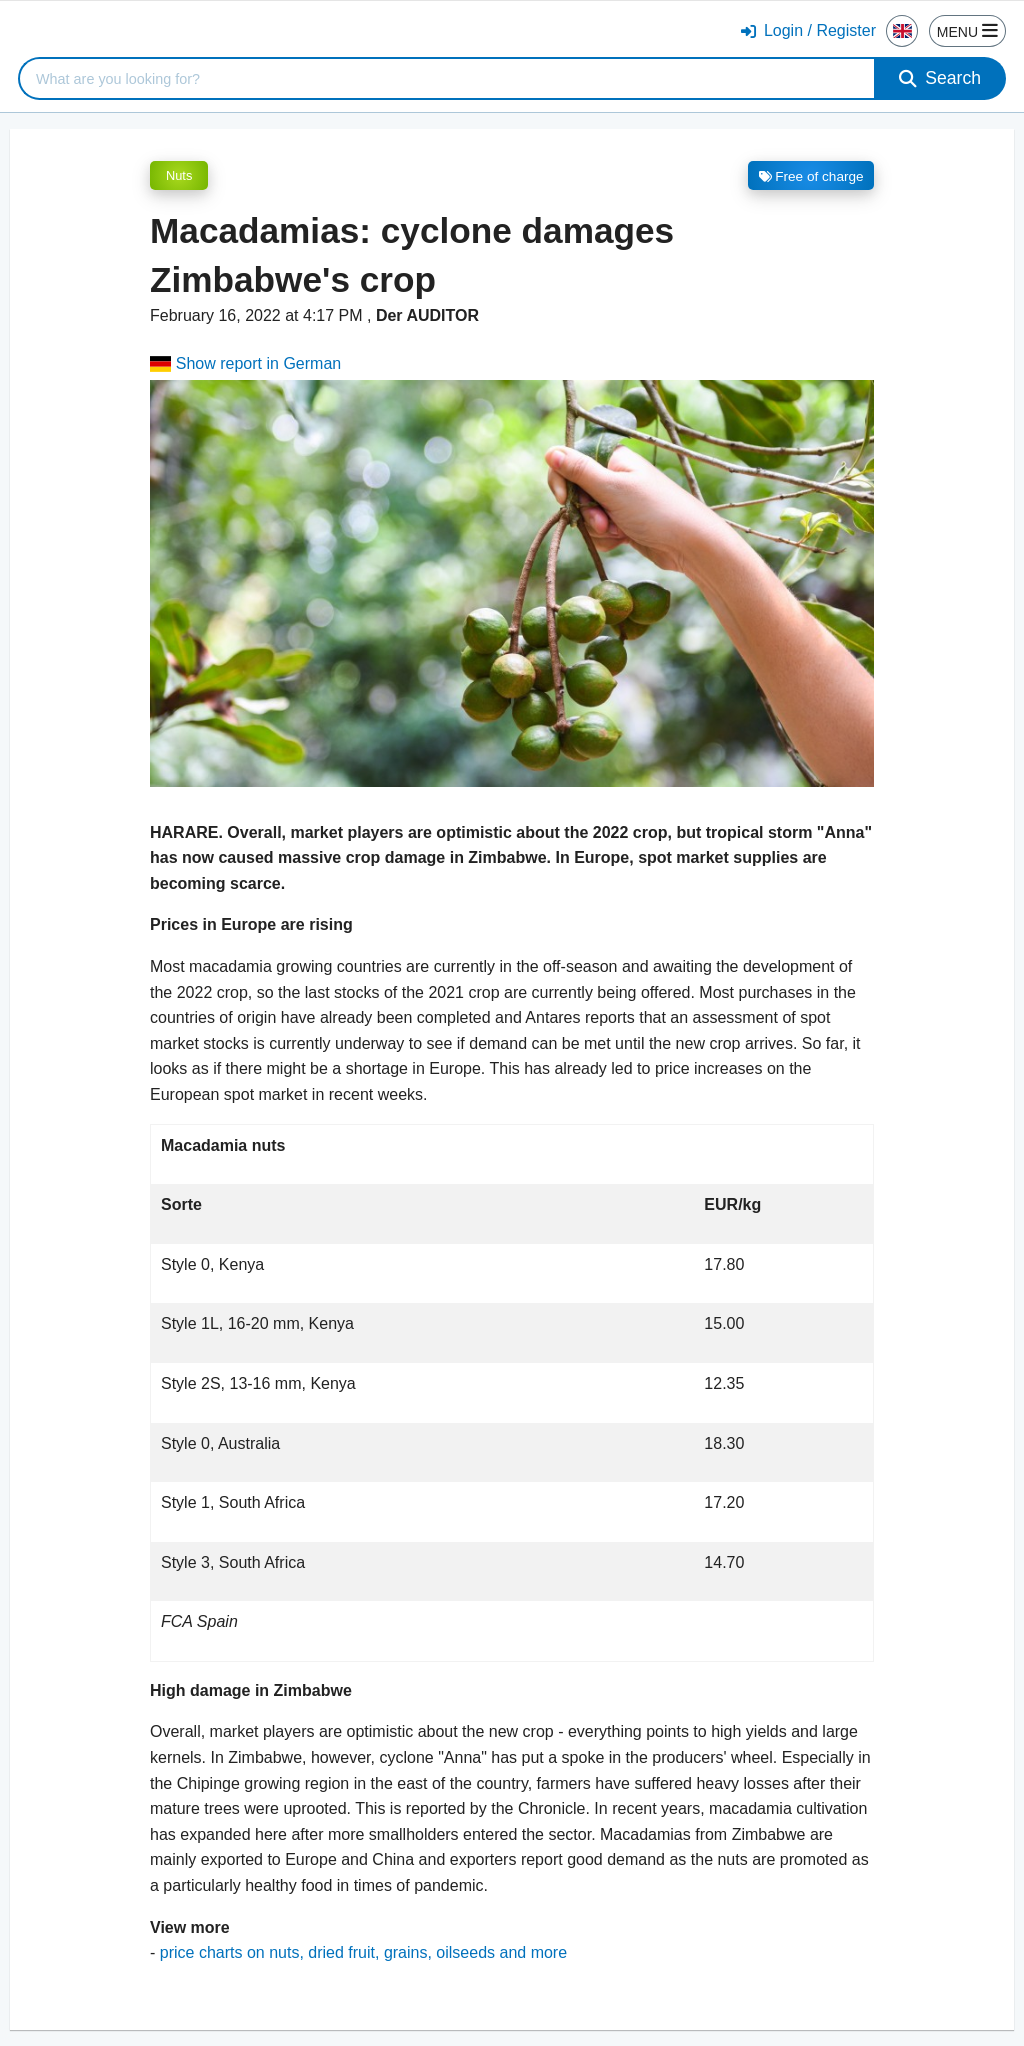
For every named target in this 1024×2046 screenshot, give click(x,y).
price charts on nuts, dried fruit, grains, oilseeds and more (363, 1952)
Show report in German (245, 363)
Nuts (179, 175)
